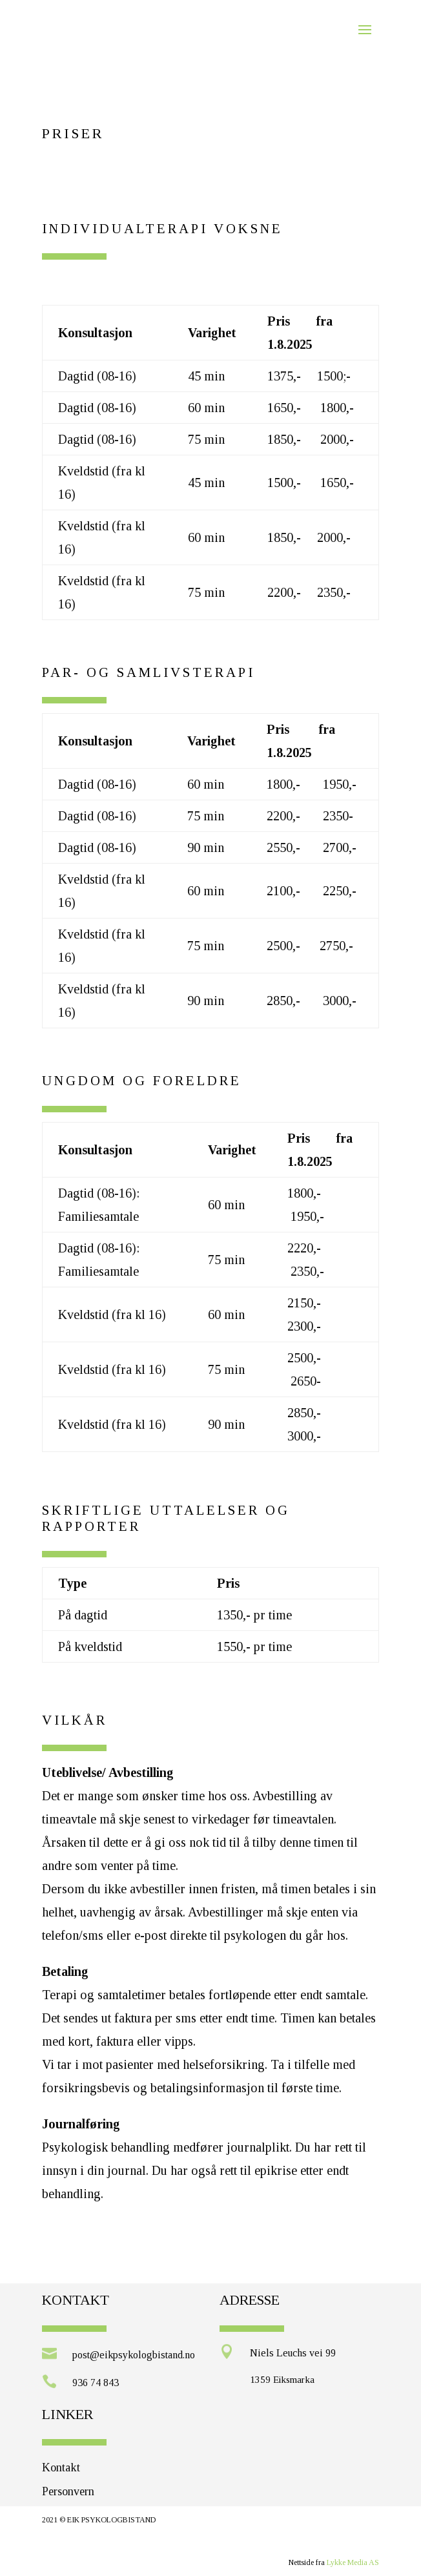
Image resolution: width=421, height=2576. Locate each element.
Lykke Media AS (353, 2562)
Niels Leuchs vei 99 (293, 2352)
